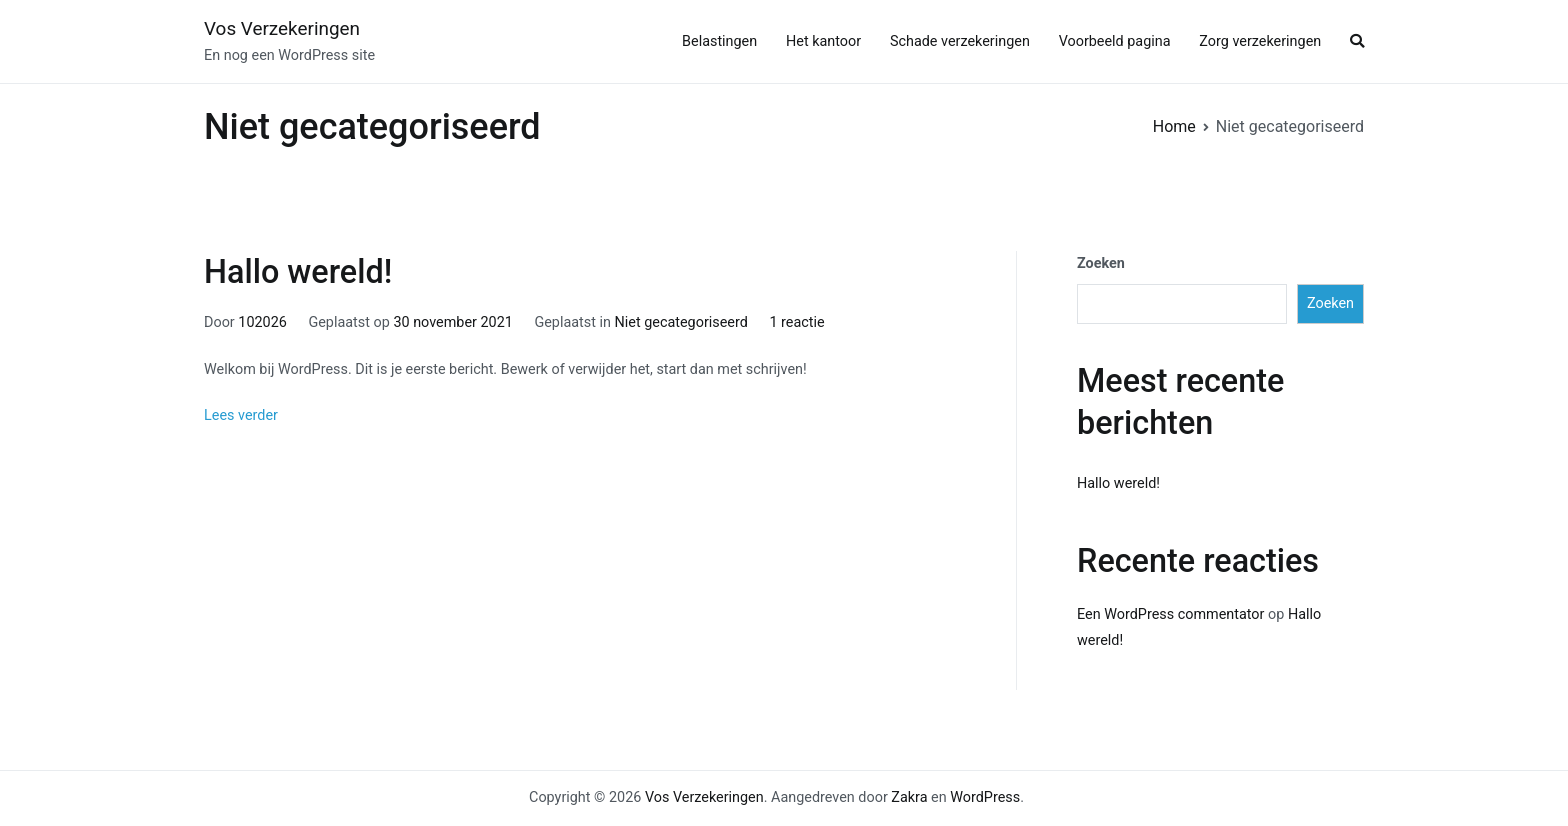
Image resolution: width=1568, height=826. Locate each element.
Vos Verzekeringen (282, 28)
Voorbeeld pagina (1115, 41)
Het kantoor (823, 41)
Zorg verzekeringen (1260, 41)
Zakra (909, 797)
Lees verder (241, 415)
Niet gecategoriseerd (681, 322)
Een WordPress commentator (1170, 614)
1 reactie (796, 322)
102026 (262, 322)
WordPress (985, 797)
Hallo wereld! (298, 272)
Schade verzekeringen (960, 41)
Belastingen (719, 41)
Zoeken (1101, 263)
